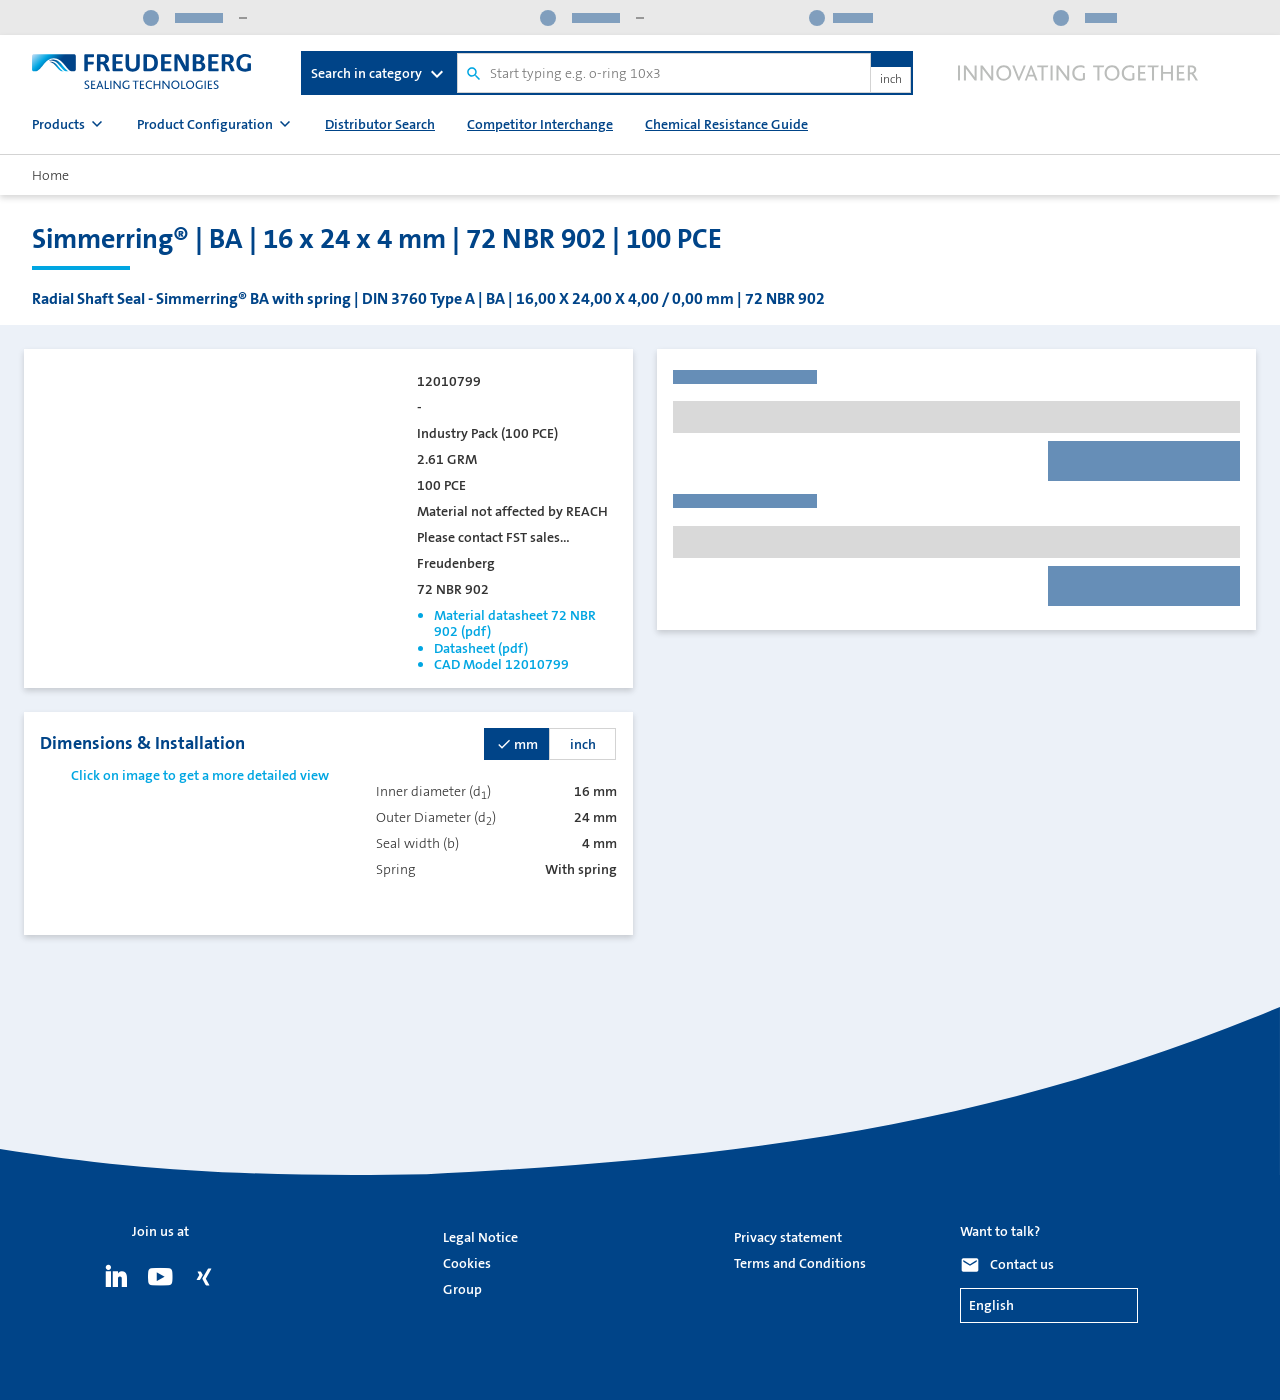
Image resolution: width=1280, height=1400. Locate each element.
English (991, 1305)
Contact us (1022, 1264)
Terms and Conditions (800, 1263)
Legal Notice (480, 1237)
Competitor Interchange (540, 124)
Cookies (467, 1263)
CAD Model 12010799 (501, 664)
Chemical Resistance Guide (726, 124)
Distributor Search (380, 124)
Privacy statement (788, 1237)
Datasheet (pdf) (481, 648)
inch (891, 80)
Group (462, 1289)
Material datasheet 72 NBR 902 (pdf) (515, 623)
